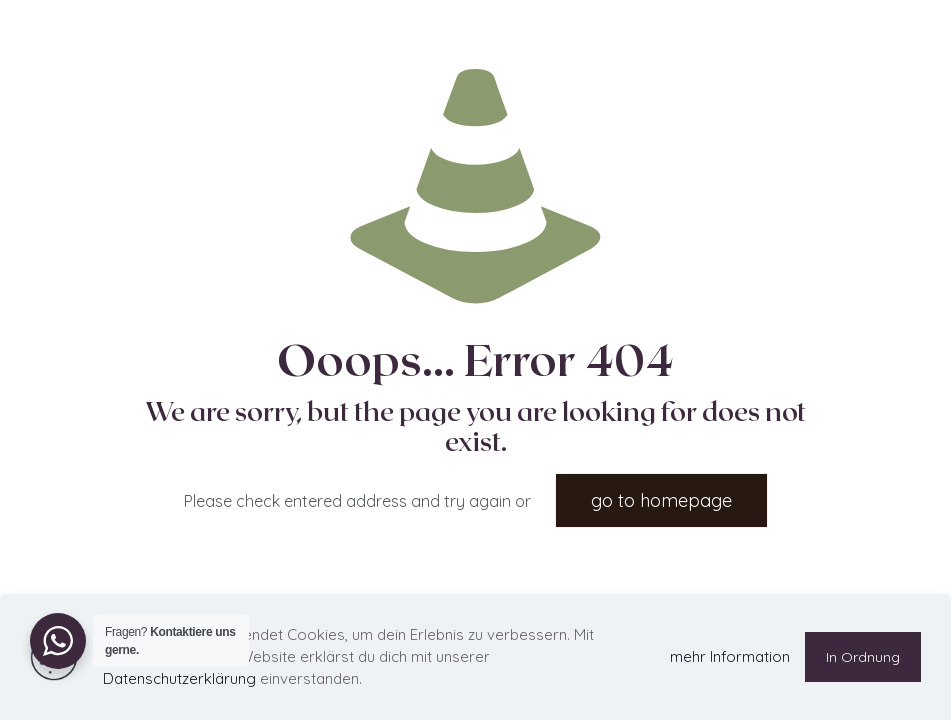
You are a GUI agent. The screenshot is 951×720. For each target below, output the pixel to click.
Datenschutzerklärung (179, 678)
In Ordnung (863, 657)
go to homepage (661, 500)
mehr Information (730, 656)
